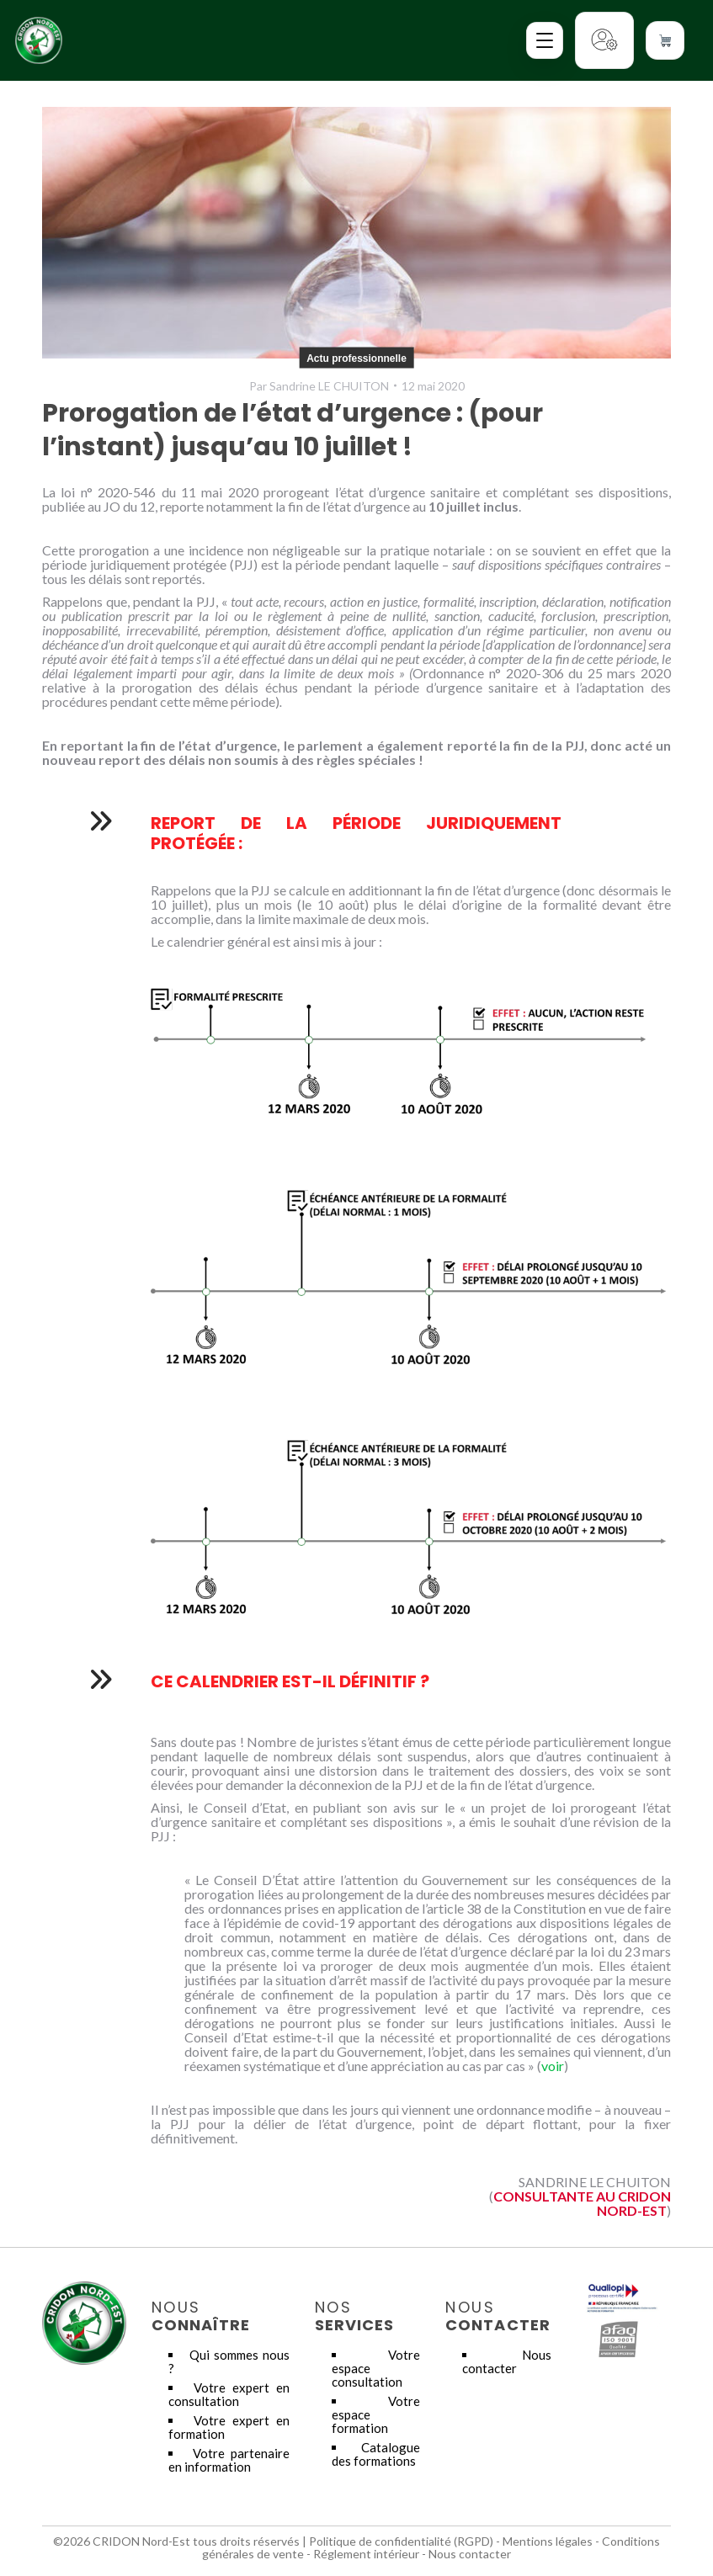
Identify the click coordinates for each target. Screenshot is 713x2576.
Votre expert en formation (229, 2427)
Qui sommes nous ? (229, 2361)
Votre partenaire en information (229, 2460)
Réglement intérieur (366, 2554)
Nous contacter (506, 2361)
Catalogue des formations (376, 2454)
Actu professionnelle (356, 358)
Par (319, 386)
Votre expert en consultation (229, 2394)
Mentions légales (548, 2541)
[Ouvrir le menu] (544, 40)
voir (552, 2066)
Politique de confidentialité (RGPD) (401, 2541)
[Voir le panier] (665, 40)
